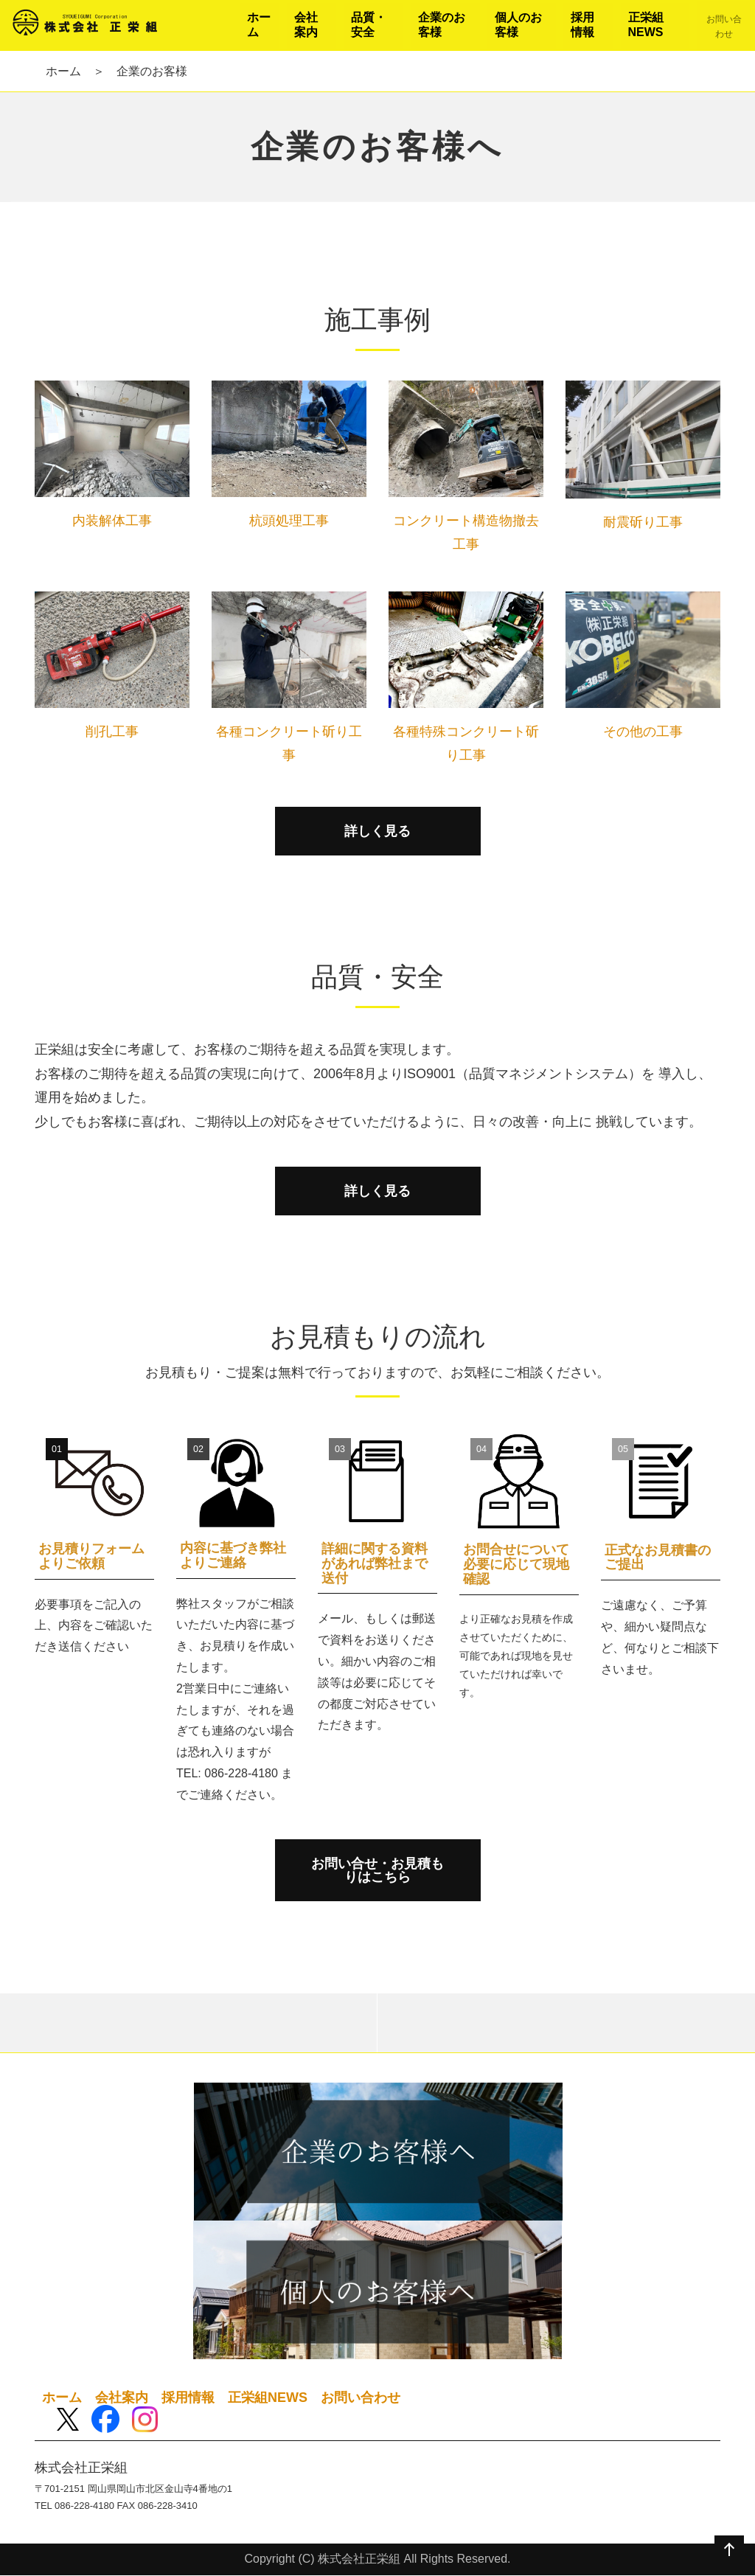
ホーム (63, 71)
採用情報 (188, 2397)
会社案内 (121, 2397)
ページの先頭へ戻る (729, 2550)
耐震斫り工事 (643, 522)
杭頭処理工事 (289, 520)
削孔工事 (112, 731)
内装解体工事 (112, 520)
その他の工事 (643, 731)
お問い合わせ (360, 2397)
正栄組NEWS (267, 2397)
